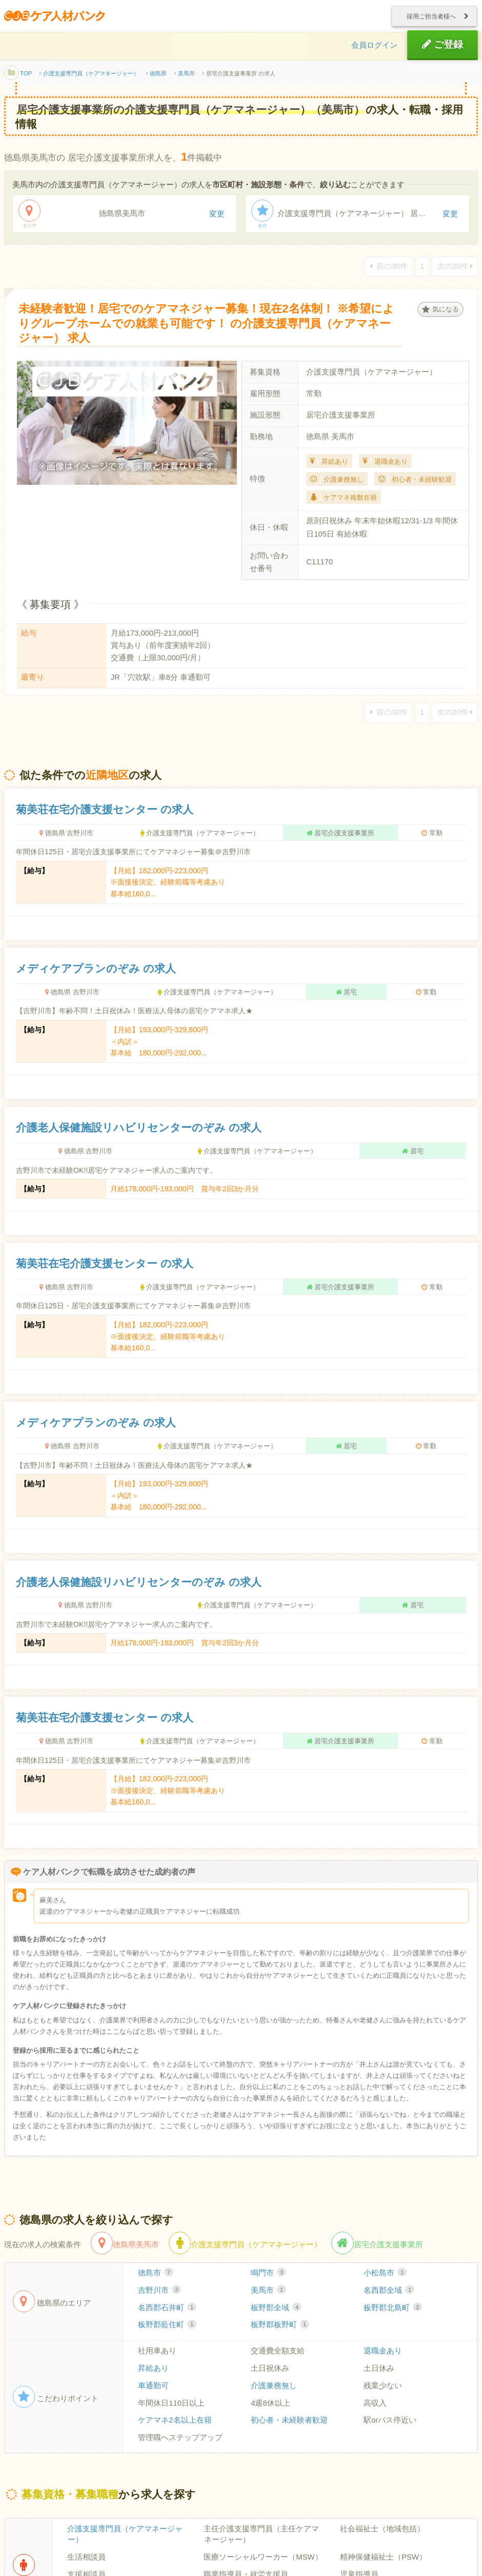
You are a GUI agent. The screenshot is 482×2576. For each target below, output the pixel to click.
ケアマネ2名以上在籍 (174, 2421)
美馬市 (268, 2292)
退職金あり (383, 2352)
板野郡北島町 (393, 2309)
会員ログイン (374, 46)
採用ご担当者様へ (435, 16)
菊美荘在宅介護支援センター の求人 (104, 811)
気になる (440, 310)
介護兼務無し (274, 2387)
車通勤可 (153, 2387)
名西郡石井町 (167, 2309)
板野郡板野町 (280, 2327)
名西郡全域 (389, 2292)
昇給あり (153, 2370)
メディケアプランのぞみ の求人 (96, 970)
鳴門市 (268, 2274)
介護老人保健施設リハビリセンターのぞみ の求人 (139, 1129)
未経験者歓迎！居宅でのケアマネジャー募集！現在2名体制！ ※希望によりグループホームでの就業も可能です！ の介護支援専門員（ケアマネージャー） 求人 (208, 324)
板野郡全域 (276, 2309)
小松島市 (385, 2274)
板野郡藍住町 (167, 2327)
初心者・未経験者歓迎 (289, 2421)
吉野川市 (159, 2292)
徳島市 (155, 2274)
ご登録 (442, 44)
